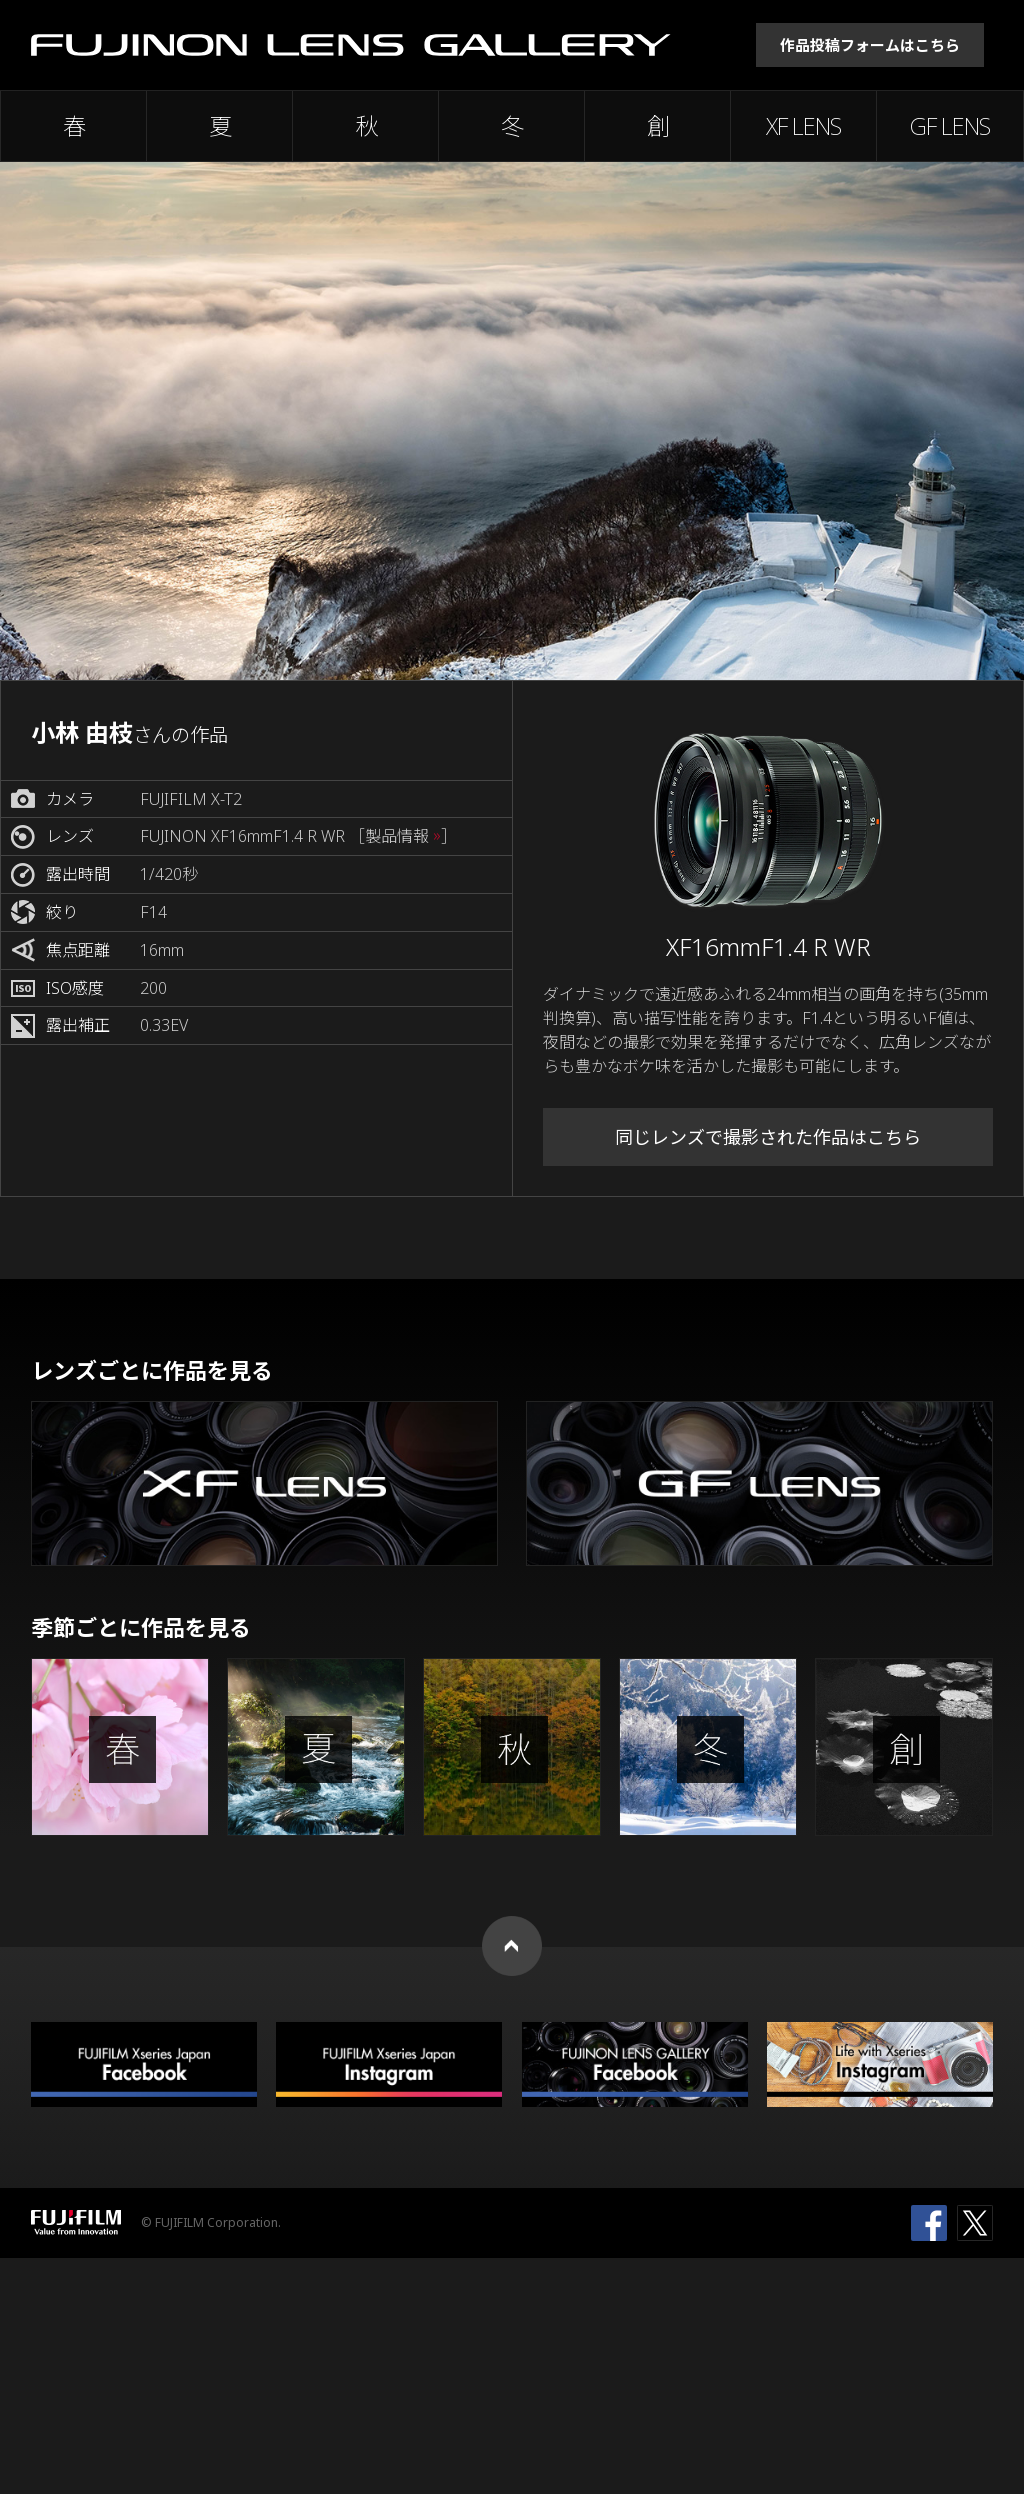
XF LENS (803, 126)
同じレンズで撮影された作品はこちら (768, 1137)
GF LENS (950, 126)
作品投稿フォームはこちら (870, 45)
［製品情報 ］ (403, 836)
